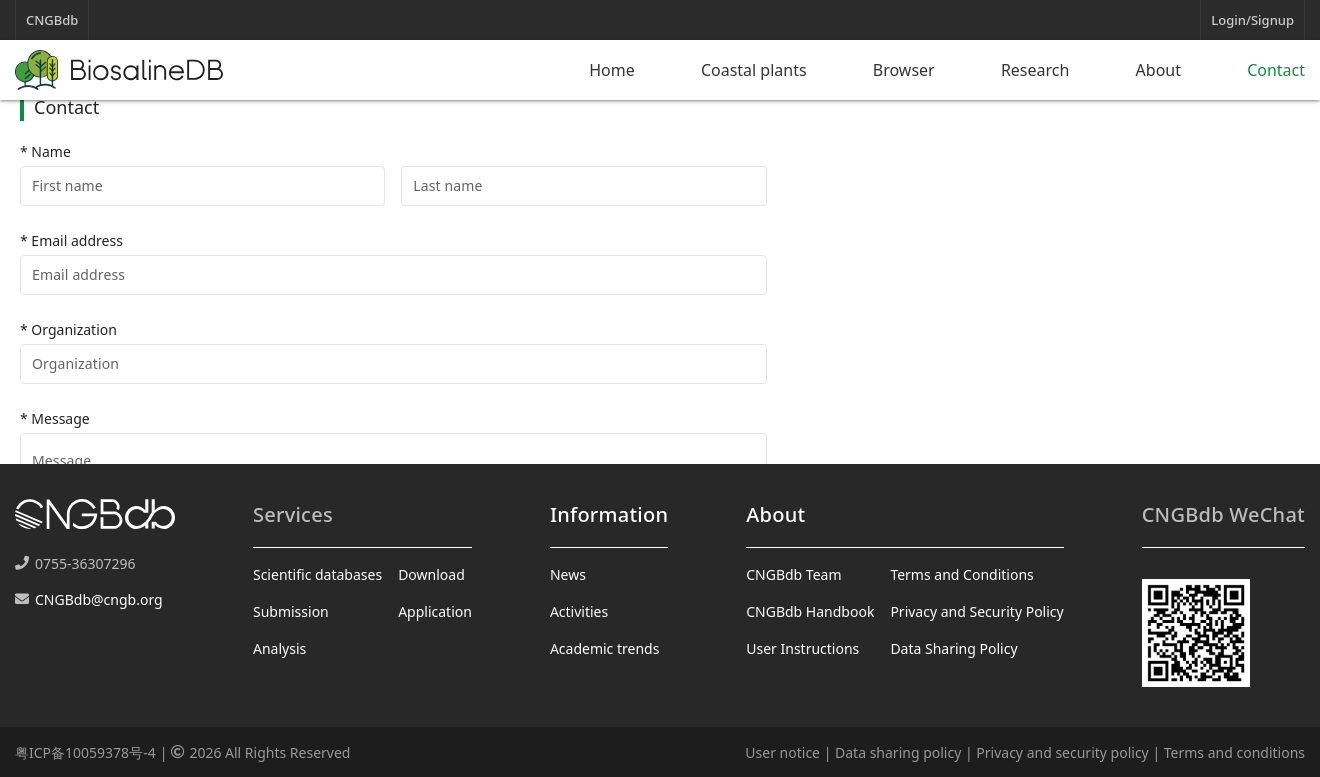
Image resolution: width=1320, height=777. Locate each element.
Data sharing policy (898, 752)
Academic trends (605, 648)
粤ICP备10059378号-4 (85, 752)
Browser (904, 70)
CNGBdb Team (793, 574)
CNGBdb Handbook (810, 611)
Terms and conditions (1234, 752)
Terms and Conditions (961, 574)
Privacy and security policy (1062, 752)
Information (609, 514)
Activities (579, 611)
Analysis (279, 648)
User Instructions (802, 648)
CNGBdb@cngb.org (99, 599)
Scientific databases (317, 574)
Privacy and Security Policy (976, 611)
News (568, 574)
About (1158, 70)
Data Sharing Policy (953, 648)
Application (435, 611)
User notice (782, 752)
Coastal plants (754, 70)
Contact (1276, 70)
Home (612, 70)
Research (1035, 70)
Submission (291, 611)
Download (431, 574)
